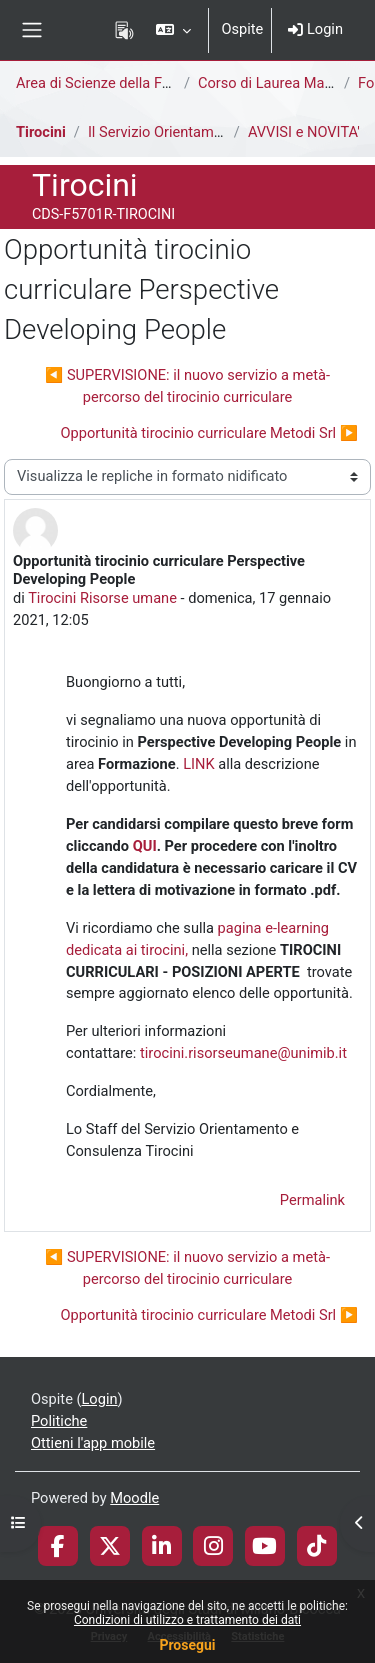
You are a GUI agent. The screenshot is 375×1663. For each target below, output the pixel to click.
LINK (200, 764)
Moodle (134, 1498)
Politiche (59, 1421)
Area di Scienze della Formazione (123, 83)
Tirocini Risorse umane (102, 598)
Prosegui (187, 1645)
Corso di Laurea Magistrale (285, 83)
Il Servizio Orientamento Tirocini (191, 132)
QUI (145, 846)
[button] (173, 30)
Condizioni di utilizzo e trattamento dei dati (187, 1620)
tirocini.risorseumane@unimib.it (243, 1053)
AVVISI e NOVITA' (304, 132)
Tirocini (41, 132)
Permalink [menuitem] (312, 1200)
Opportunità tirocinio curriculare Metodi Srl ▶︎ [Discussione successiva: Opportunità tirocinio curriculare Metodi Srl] (209, 433)
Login (315, 29)
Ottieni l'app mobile (93, 1443)
